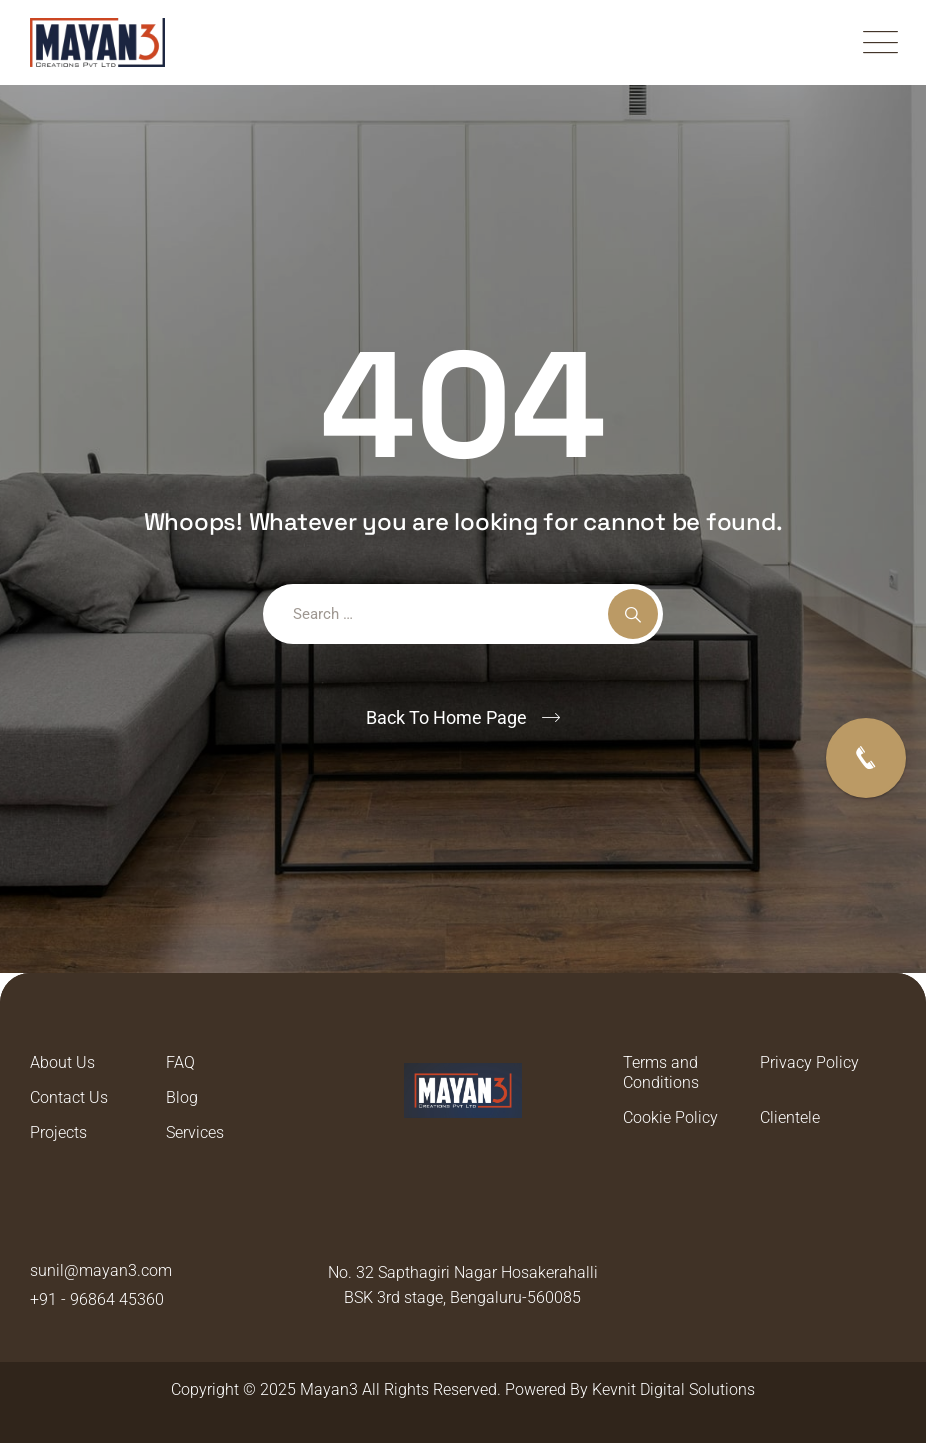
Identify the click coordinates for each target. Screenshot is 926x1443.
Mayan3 (329, 1389)
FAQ (180, 1062)
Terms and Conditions (661, 1072)
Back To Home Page (446, 717)
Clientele (790, 1117)
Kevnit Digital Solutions (673, 1389)
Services (195, 1132)
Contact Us (69, 1097)
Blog (182, 1097)
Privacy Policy (809, 1062)
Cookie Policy (670, 1117)
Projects (58, 1132)
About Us (62, 1062)
